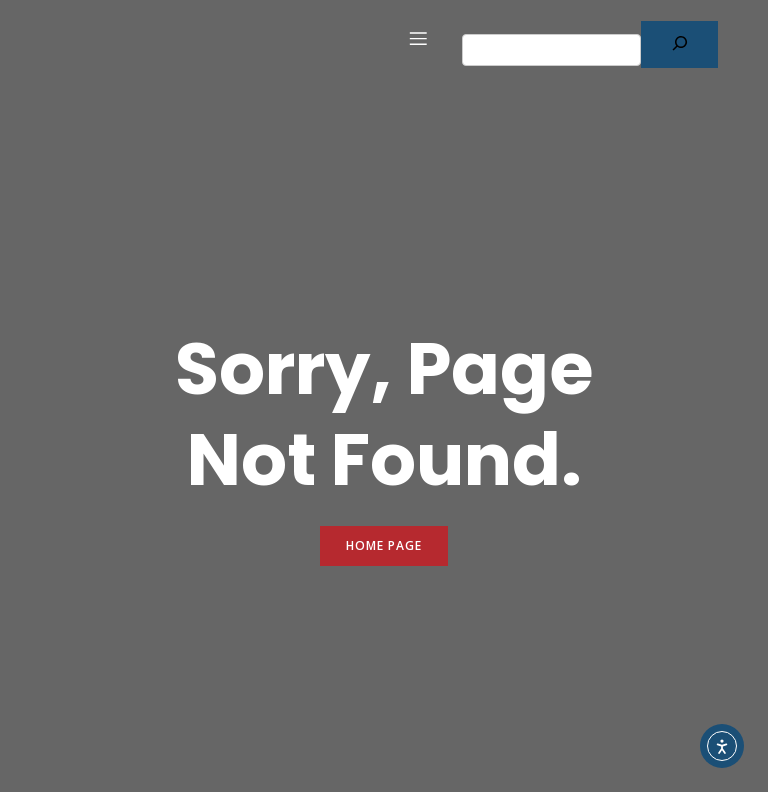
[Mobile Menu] (418, 38)
